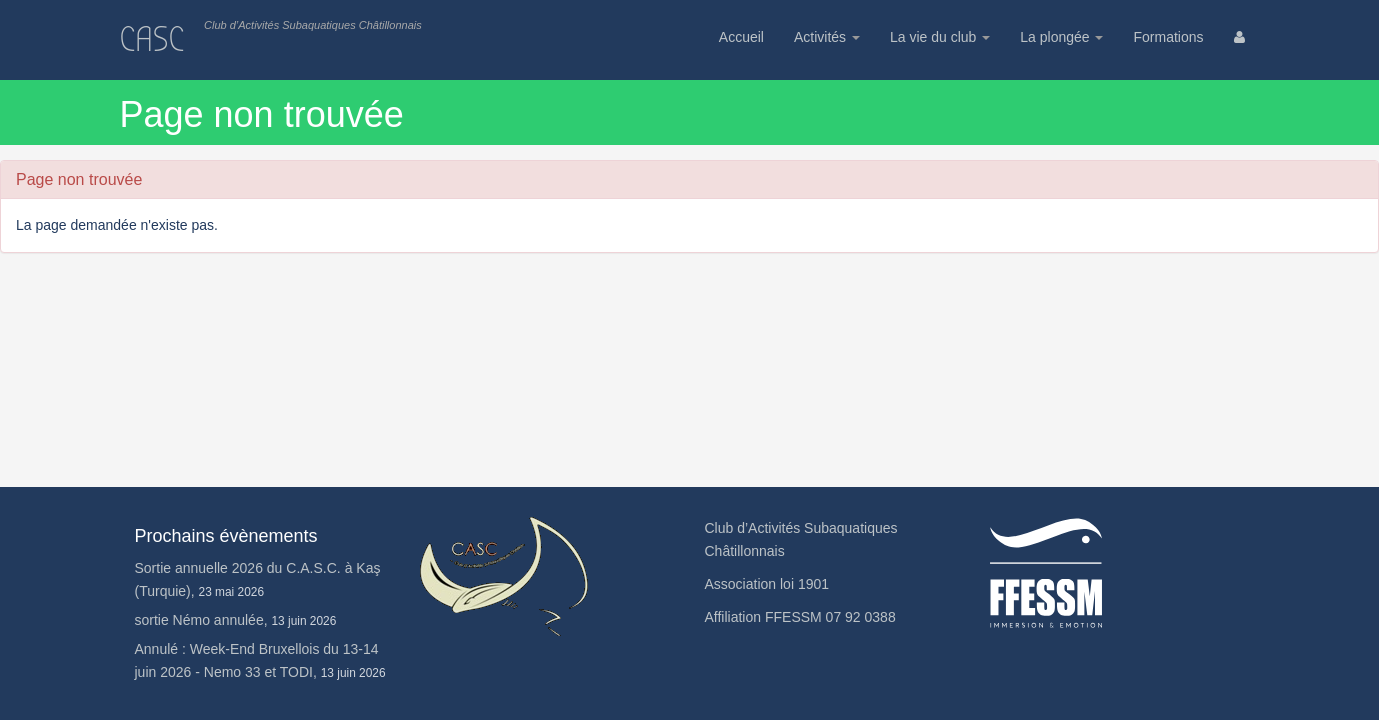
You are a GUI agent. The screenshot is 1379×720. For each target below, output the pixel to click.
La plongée (1061, 37)
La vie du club (940, 37)
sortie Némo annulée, (236, 620)
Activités (827, 37)
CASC (152, 39)
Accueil (741, 37)
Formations (1168, 37)
